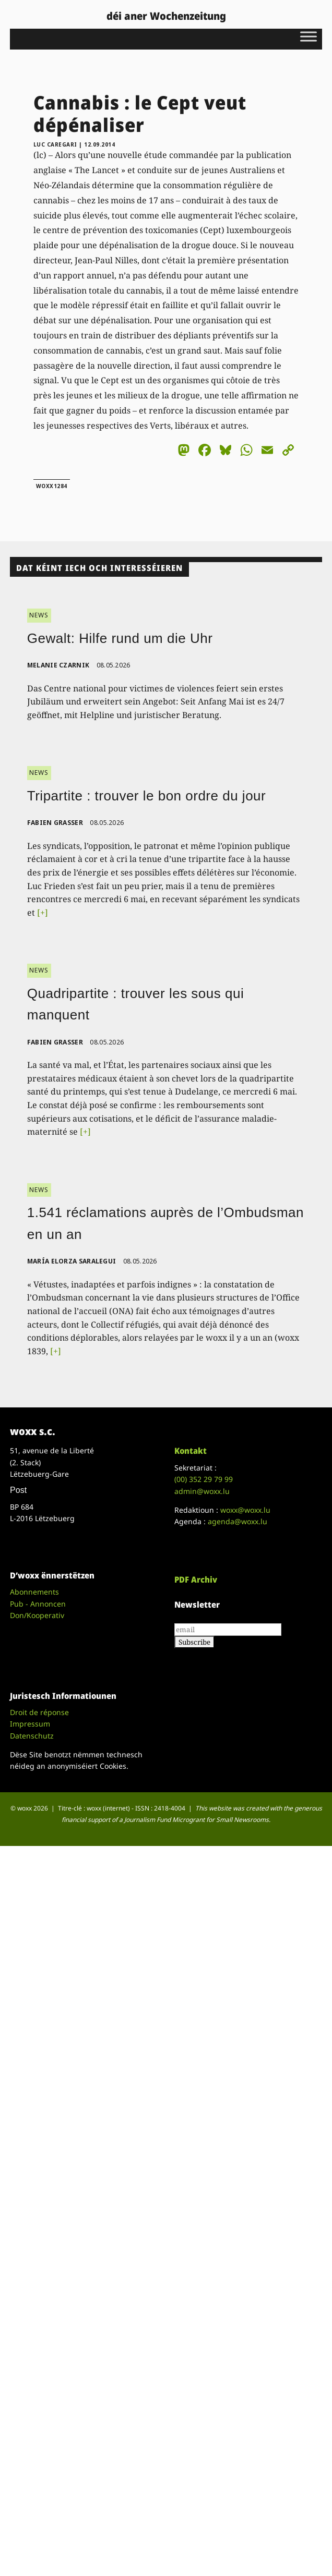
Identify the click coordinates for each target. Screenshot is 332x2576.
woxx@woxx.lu (245, 1510)
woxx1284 (51, 486)
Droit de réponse (39, 1712)
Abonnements (34, 1592)
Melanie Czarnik (58, 665)
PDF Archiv (195, 1579)
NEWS (39, 615)
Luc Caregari (55, 144)
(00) (203, 1479)
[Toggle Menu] (308, 36)
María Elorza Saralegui (71, 1261)
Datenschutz (32, 1736)
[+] (42, 912)
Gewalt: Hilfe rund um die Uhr (120, 638)
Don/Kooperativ (37, 1615)
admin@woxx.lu (202, 1491)
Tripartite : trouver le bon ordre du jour (146, 796)
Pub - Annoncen (38, 1604)
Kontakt (190, 1450)
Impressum (30, 1724)
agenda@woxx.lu (237, 1521)
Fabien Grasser (55, 822)
